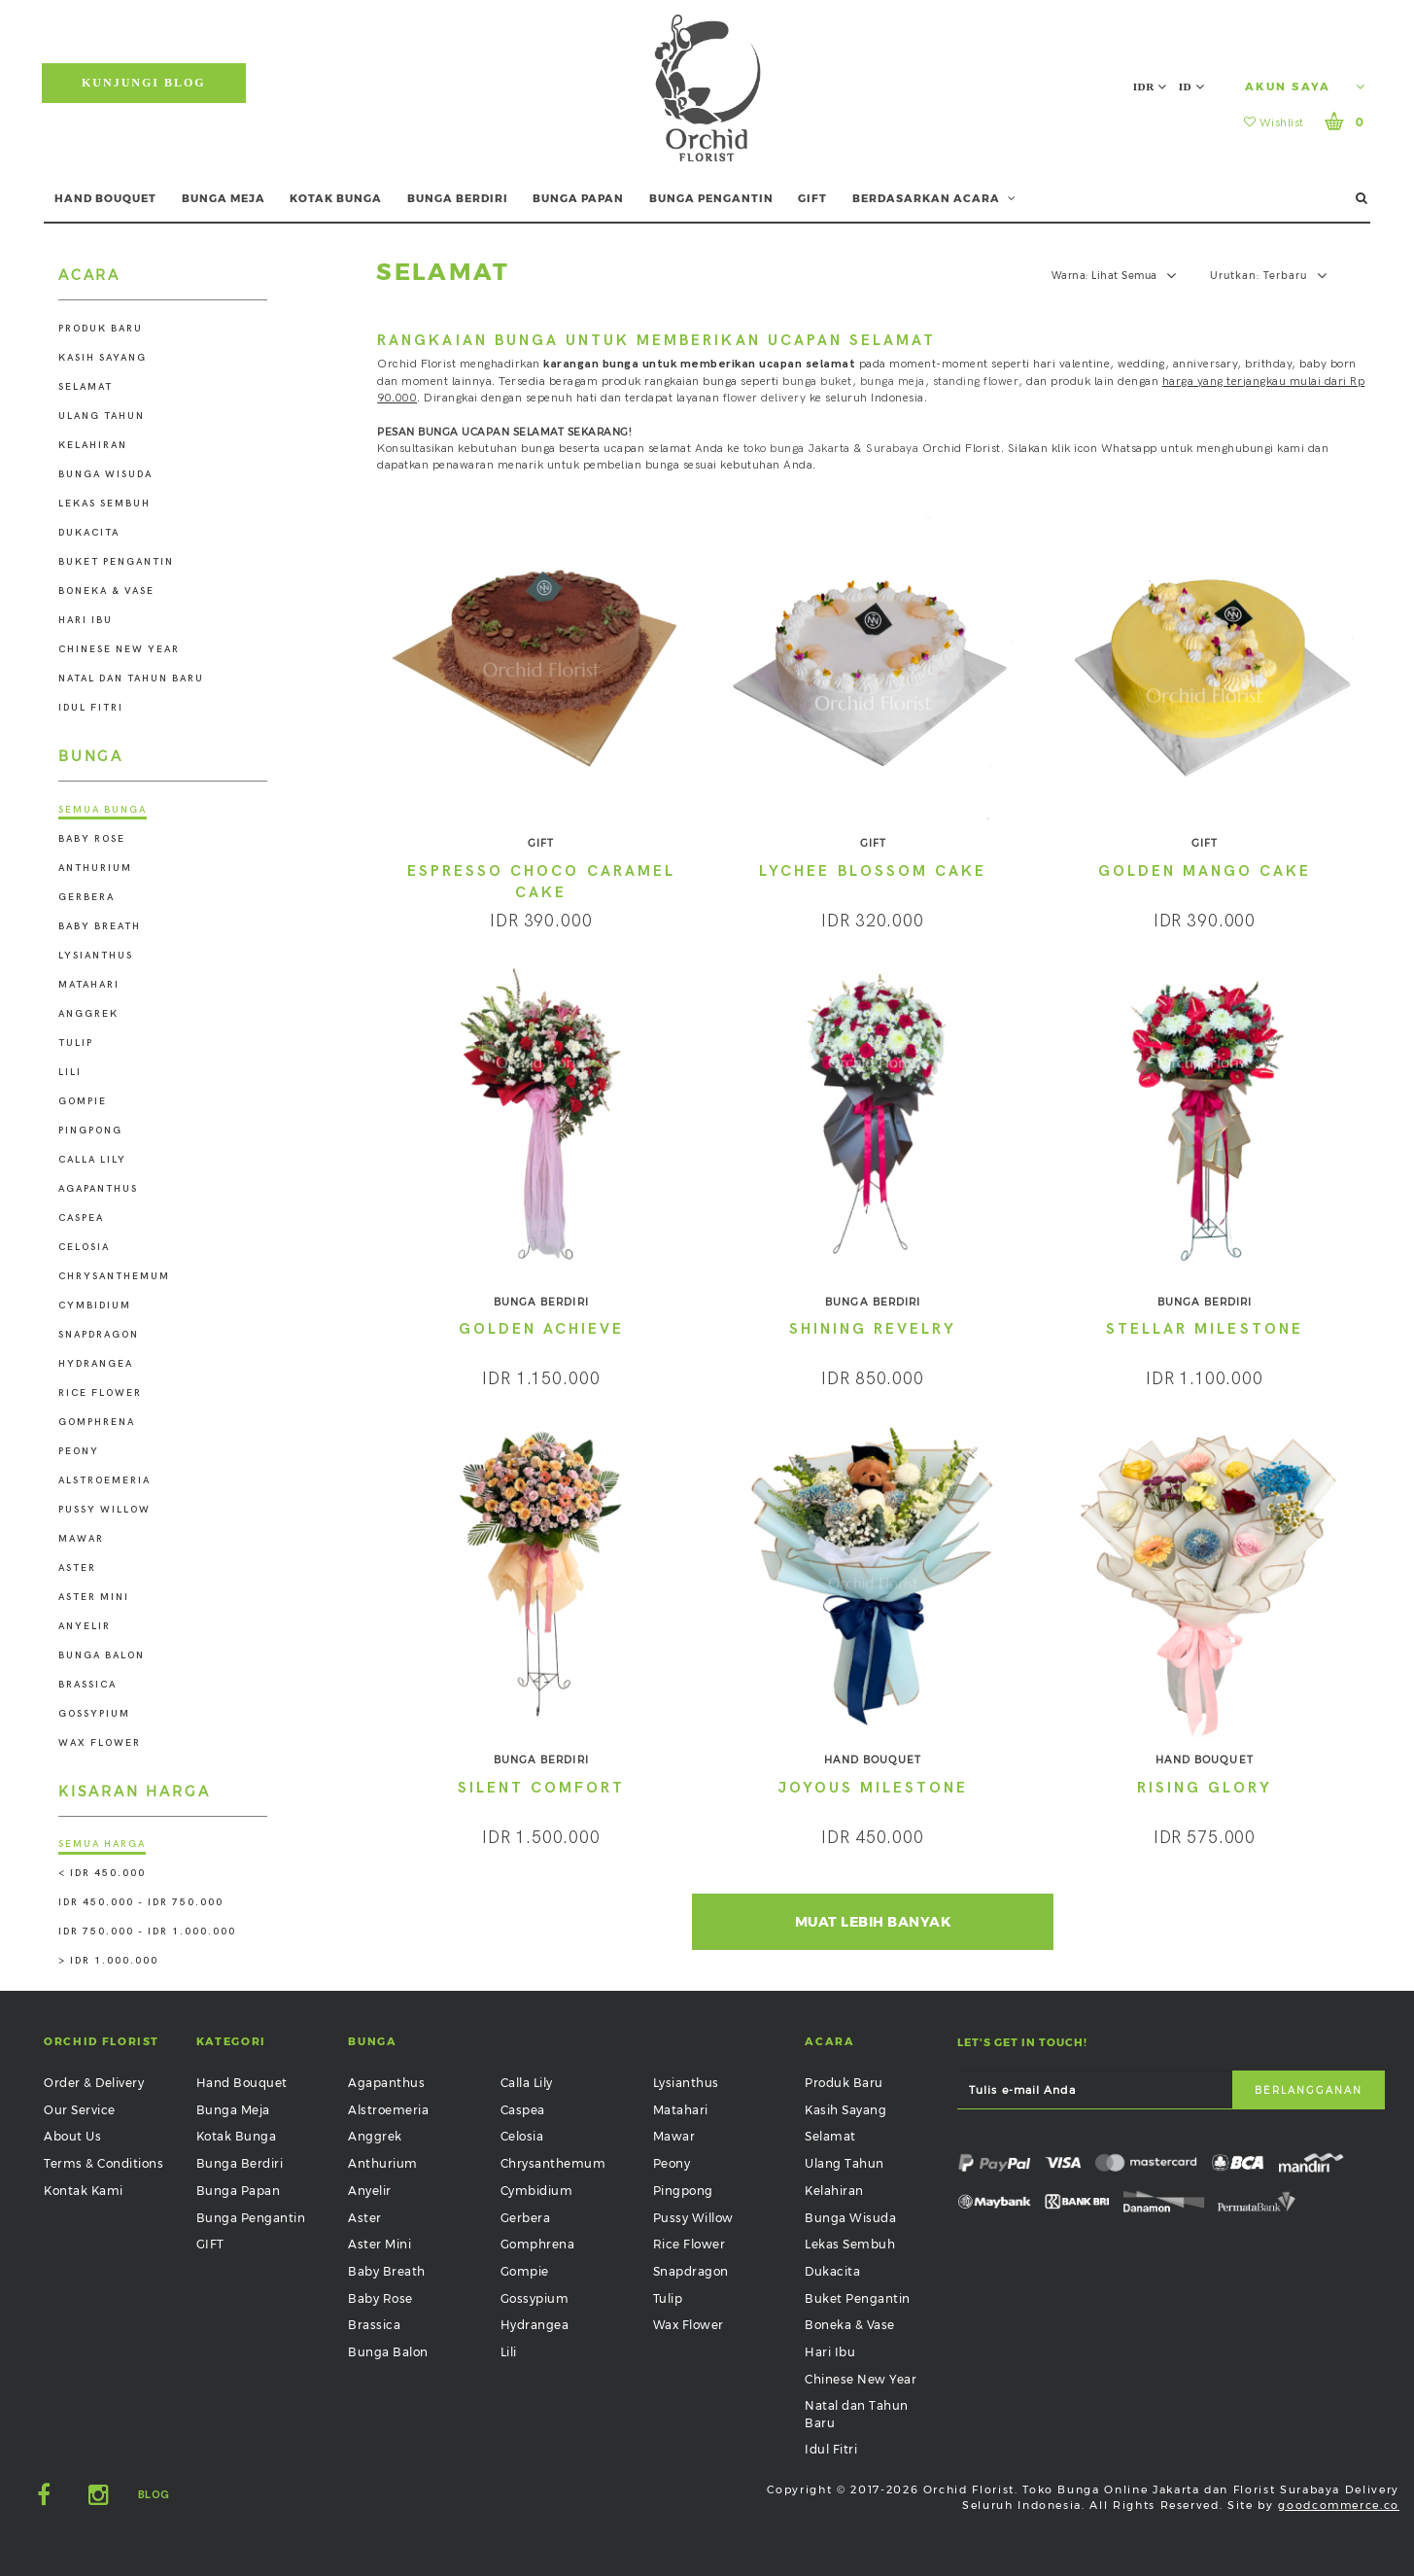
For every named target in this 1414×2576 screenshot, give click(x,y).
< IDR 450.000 (102, 1873)
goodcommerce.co (1338, 2505)
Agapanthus (98, 1189)
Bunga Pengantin (251, 2217)
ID (1191, 86)
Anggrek (88, 1014)
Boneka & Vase (106, 591)
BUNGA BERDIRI (457, 198)
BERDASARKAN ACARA (934, 198)
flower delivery (765, 398)
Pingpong (90, 1130)
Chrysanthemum (114, 1276)
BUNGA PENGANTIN (711, 198)
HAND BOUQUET (105, 198)
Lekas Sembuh (104, 503)
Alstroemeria (104, 1480)
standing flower (976, 381)
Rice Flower (100, 1393)
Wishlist (1274, 123)
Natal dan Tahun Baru (131, 678)
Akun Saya (1304, 86)
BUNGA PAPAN (578, 198)
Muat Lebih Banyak (873, 1922)
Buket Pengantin (116, 562)
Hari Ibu (85, 620)
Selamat (85, 387)
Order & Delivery (94, 2082)
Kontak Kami (83, 2190)
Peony (78, 1451)
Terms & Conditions (103, 2163)
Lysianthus (95, 955)
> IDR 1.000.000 (108, 1961)
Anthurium (95, 868)
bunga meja (892, 381)
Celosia (84, 1247)
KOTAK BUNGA (336, 198)
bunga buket (817, 381)
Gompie (82, 1101)
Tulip (75, 1043)
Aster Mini (93, 1597)
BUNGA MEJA (223, 198)
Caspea (81, 1218)
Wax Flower (99, 1743)
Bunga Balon (101, 1655)
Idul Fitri (90, 708)
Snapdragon (98, 1334)
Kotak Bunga (236, 2136)
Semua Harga (102, 1844)
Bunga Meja (233, 2110)
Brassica (87, 1684)
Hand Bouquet (242, 2082)
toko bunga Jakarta (796, 448)
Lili (70, 1072)
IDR (1150, 86)
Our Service (80, 2110)
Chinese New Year (119, 649)
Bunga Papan (238, 2190)
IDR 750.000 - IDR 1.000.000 (147, 1931)
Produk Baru (100, 328)
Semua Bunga (102, 810)
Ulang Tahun (101, 416)
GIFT (812, 198)
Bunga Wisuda (105, 474)
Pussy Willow (104, 1509)
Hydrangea (95, 1364)
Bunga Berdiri (240, 2163)
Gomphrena (96, 1422)
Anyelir (84, 1626)
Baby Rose (91, 839)
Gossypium (94, 1714)
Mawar (81, 1539)
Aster (77, 1568)
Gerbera (86, 897)
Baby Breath (99, 926)
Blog (154, 2495)
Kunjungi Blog (144, 82)
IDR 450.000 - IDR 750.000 (141, 1902)
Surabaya (892, 448)
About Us (72, 2136)
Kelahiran (92, 445)
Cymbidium (94, 1305)
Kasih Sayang (102, 358)
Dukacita (89, 533)
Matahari (89, 985)
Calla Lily (92, 1160)
